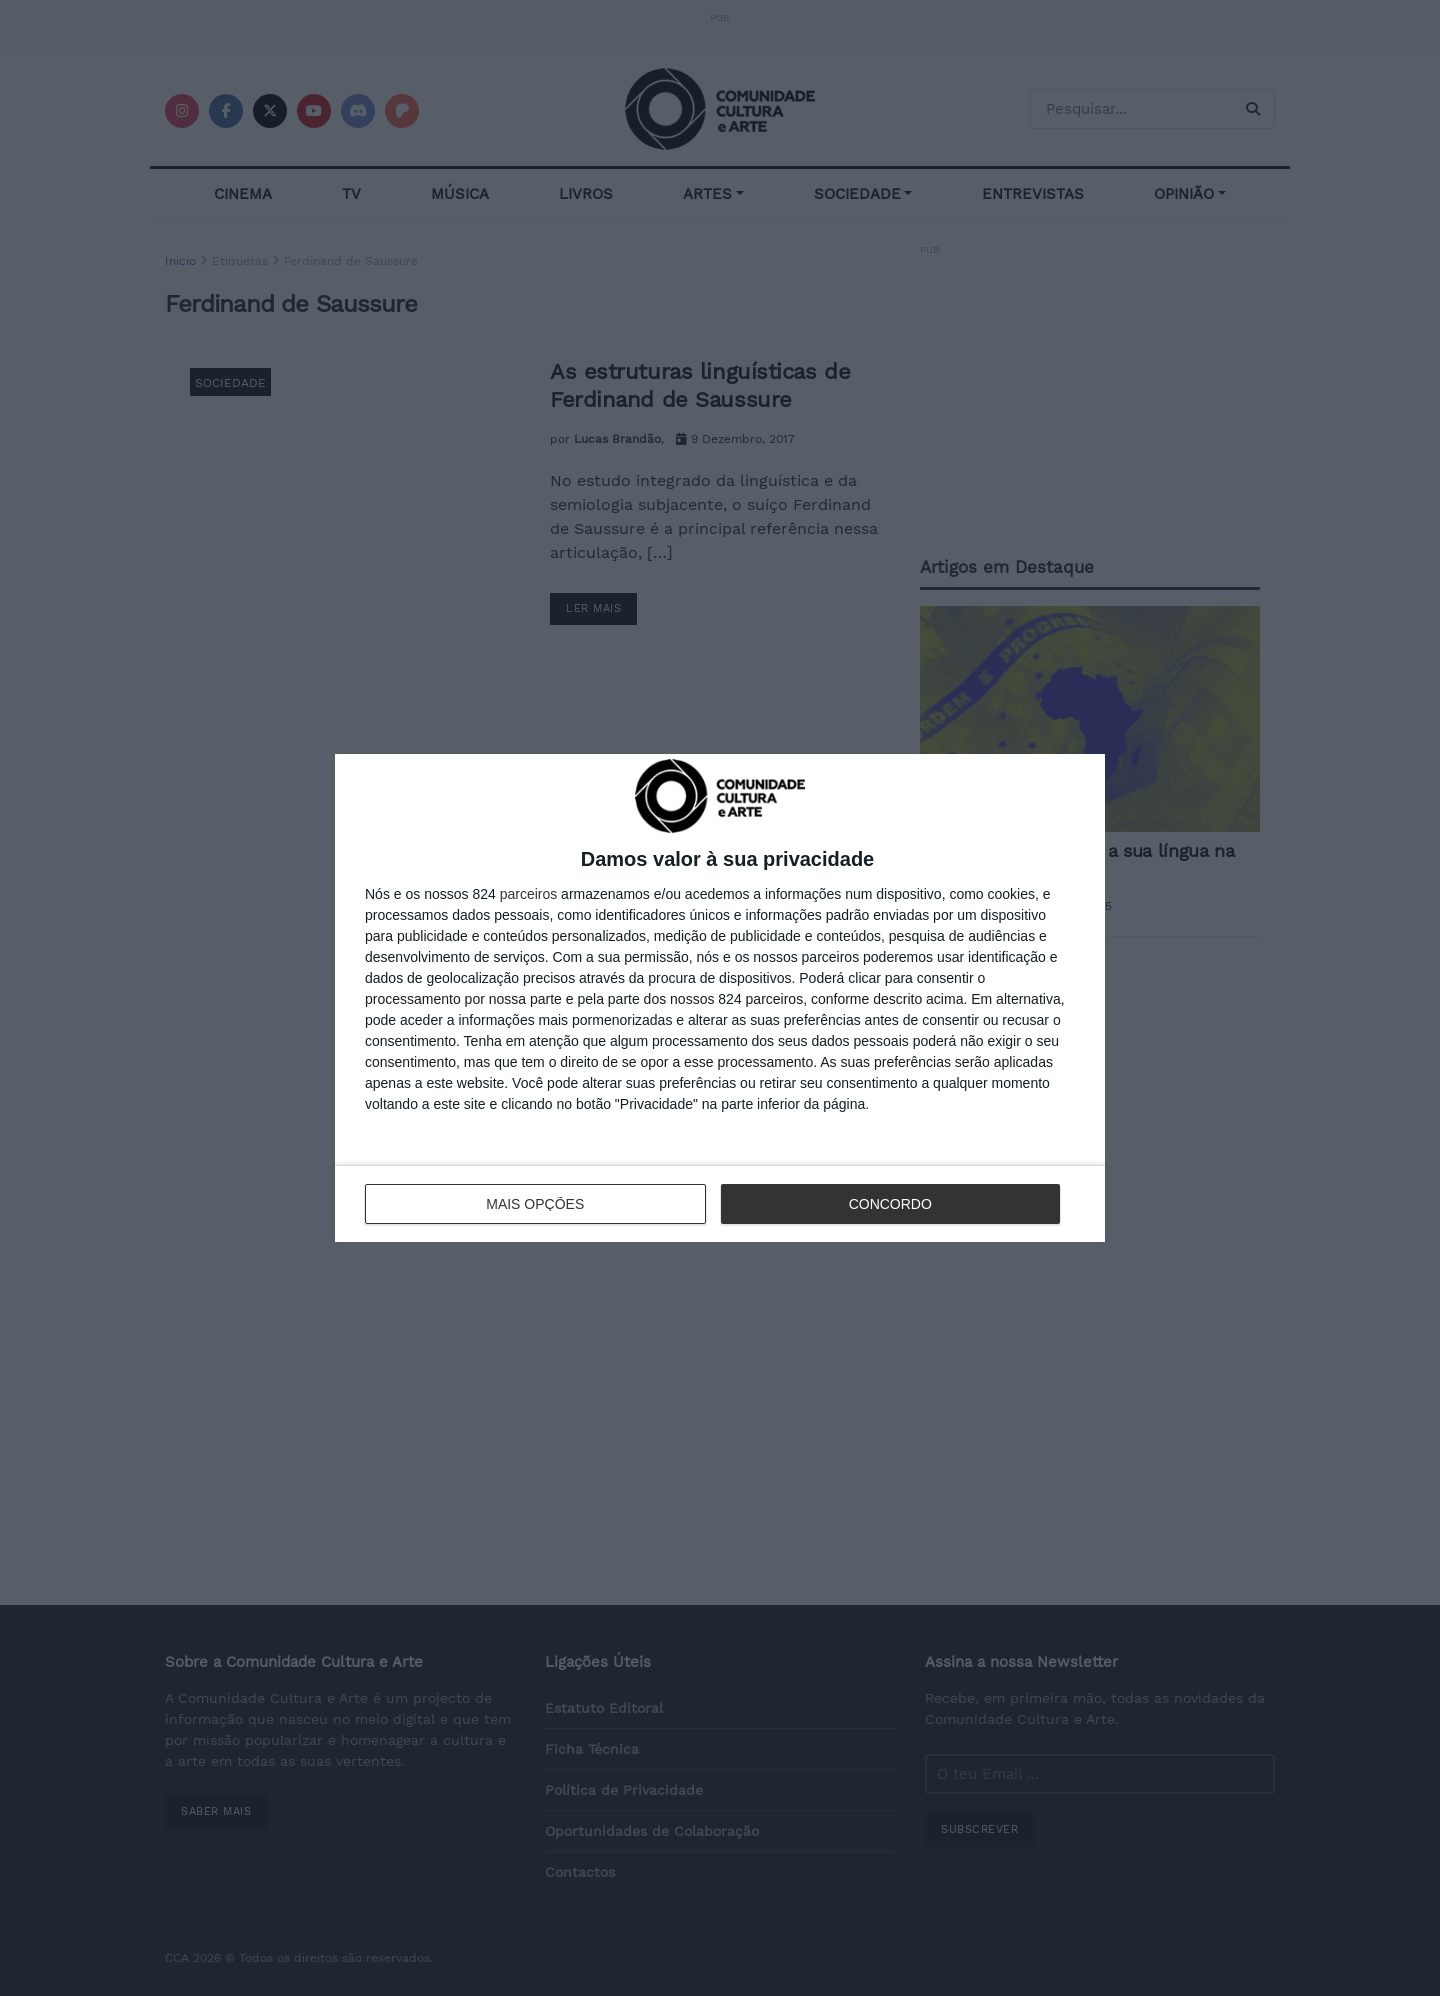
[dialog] (720, 997)
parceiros (529, 894)
